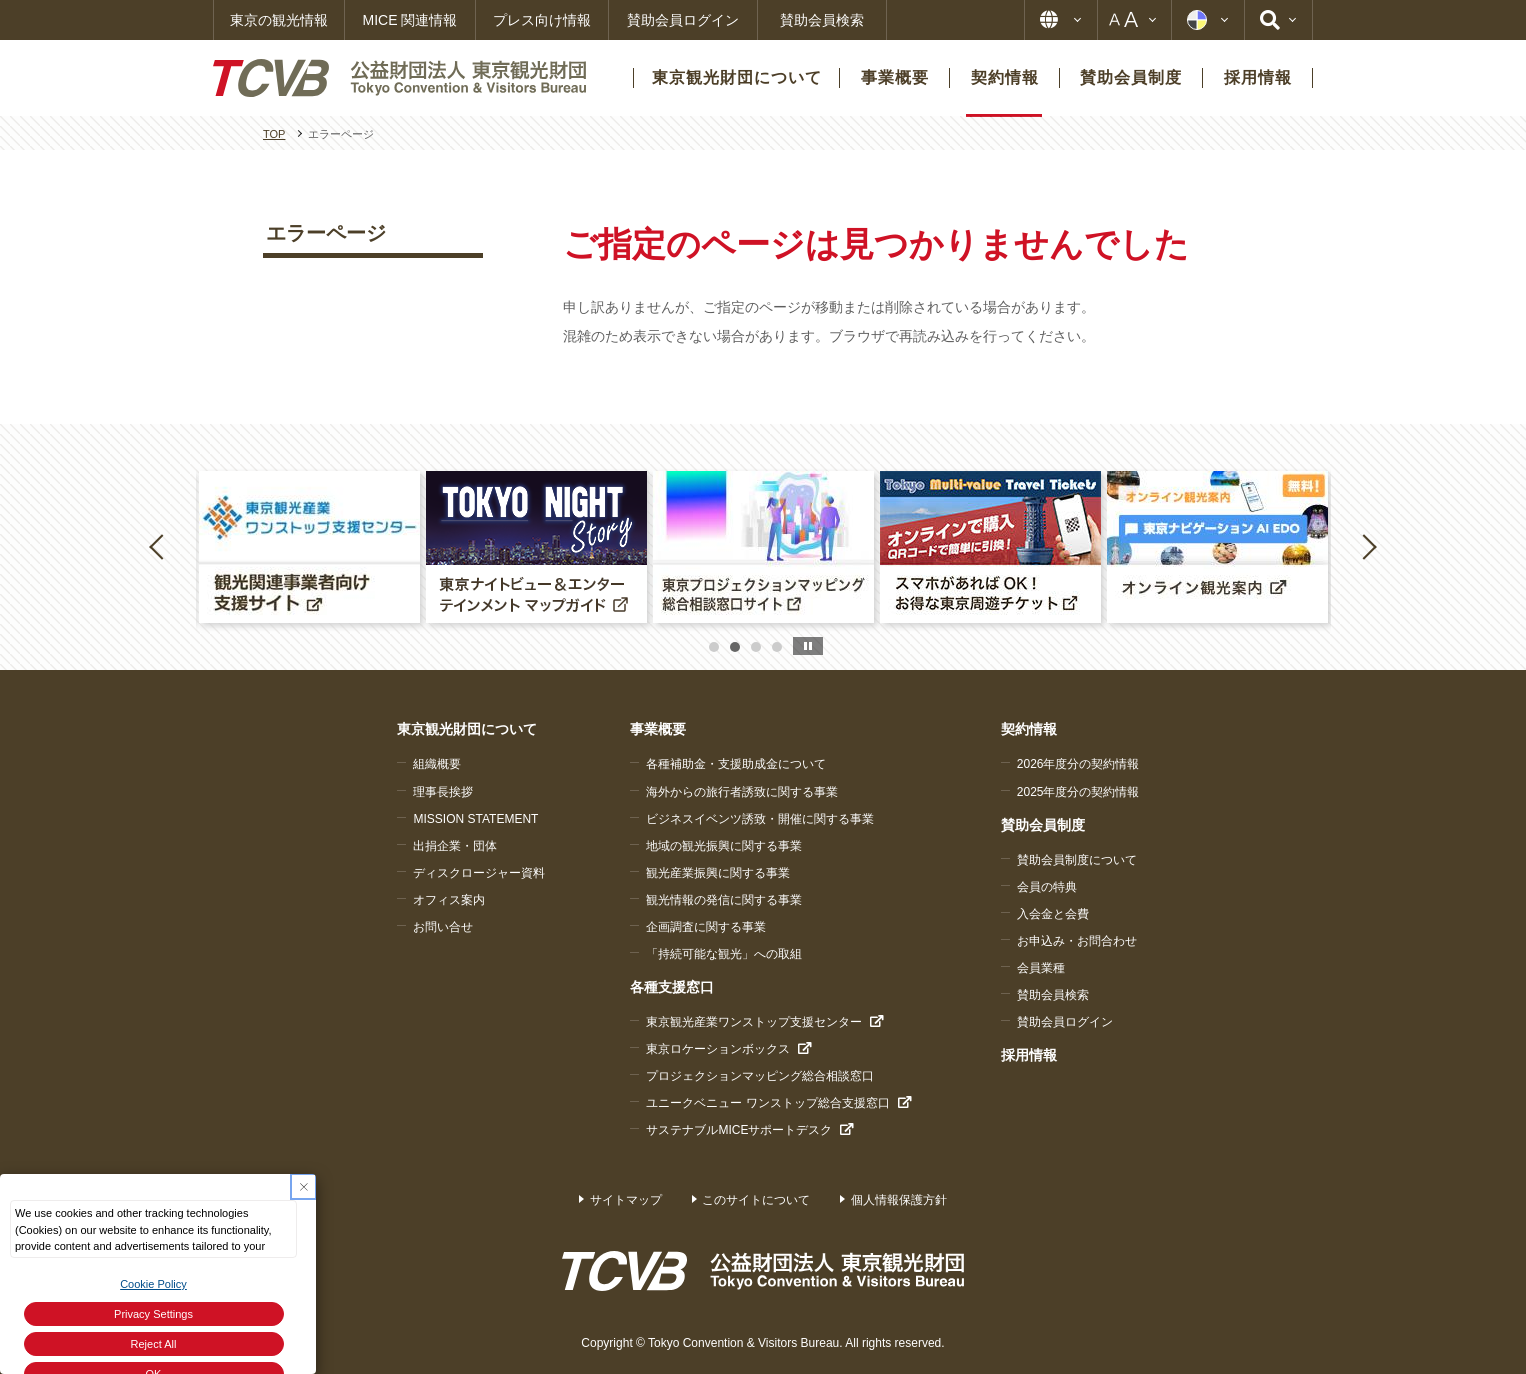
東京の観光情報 (279, 20)
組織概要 (437, 764)
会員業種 (1041, 968)
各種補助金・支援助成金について (736, 764)
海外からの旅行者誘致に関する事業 (742, 792)
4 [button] (777, 647)
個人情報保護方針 (899, 1200)
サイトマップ (626, 1200)
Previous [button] (160, 546)
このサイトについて (756, 1200)
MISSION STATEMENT (475, 819)
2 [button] (735, 647)
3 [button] (756, 647)
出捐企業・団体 (455, 846)
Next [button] (1369, 546)
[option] (309, 547)
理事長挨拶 (443, 792)
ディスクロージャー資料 (479, 873)
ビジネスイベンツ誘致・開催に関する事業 (760, 819)
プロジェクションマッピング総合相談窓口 (760, 1076)
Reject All (154, 1344)
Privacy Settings (153, 1314)
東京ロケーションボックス (718, 1049)
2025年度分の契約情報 (1078, 792)
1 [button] (714, 647)
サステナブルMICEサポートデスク (739, 1130)
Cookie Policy (153, 1284)
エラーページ (326, 233)
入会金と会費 (1053, 914)
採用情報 (1029, 1055)
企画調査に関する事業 (706, 927)
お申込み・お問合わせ (1077, 941)
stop (808, 646)
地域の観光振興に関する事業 (724, 846)
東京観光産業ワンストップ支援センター (754, 1022)
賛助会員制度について (1077, 860)
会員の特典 (1047, 887)
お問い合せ (443, 927)
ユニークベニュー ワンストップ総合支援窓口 (767, 1103)
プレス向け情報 (542, 20)
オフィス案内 (449, 900)
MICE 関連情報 (410, 20)
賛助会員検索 (822, 20)
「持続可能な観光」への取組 (724, 954)
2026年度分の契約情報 (1078, 764)
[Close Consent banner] (303, 1186)
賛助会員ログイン (683, 20)
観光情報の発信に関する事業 (724, 900)
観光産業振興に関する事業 (718, 873)
